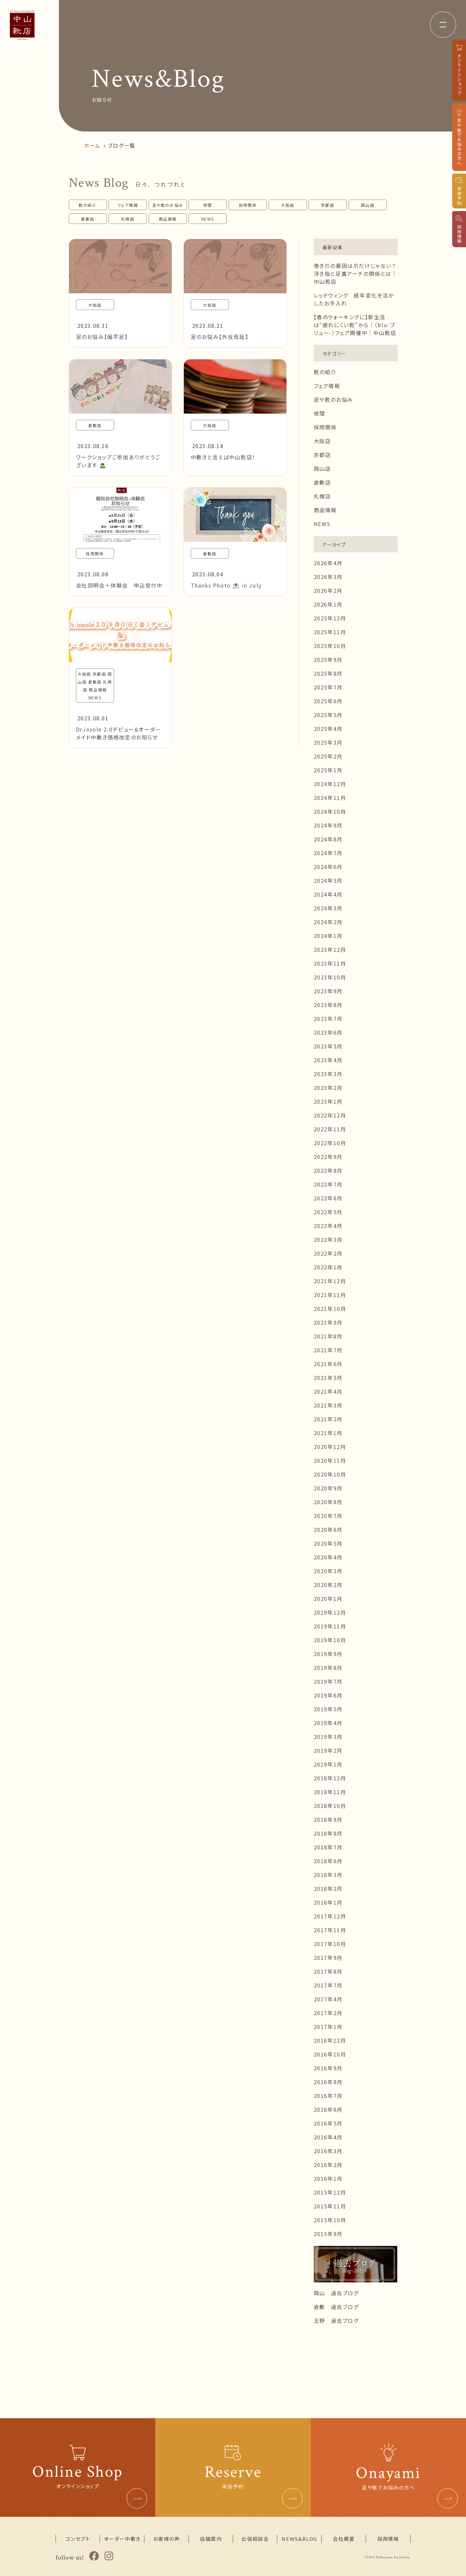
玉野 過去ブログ (336, 2320)
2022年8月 (328, 1170)
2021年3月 (328, 1405)
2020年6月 (328, 1529)
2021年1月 (328, 1433)
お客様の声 (166, 2538)
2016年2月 (328, 2165)
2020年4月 (328, 1557)
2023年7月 (328, 1019)
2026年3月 (328, 577)
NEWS (207, 219)
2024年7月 (328, 853)
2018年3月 (328, 1875)
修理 (207, 205)
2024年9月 (328, 825)
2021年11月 (330, 1295)
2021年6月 (328, 1364)
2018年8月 (328, 1833)
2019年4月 (328, 1723)
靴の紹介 (87, 205)
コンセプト (77, 2538)
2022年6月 (328, 1198)
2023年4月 (328, 1060)
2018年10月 (330, 1806)
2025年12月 (330, 618)
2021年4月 (328, 1391)
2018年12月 (330, 1778)
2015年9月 (328, 2234)
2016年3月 (328, 2151)
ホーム (92, 145)
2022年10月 (330, 1143)
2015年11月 (330, 2206)
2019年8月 (328, 1668)
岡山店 (367, 205)
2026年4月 (328, 563)
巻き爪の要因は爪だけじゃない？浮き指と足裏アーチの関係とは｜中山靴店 (355, 273)
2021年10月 (330, 1308)
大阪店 (287, 205)
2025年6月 (328, 701)
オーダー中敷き (122, 2538)
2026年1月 (328, 604)
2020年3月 (328, 1571)
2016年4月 (328, 2137)
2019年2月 (328, 1750)
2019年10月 (330, 1640)
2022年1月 (328, 1267)
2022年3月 (328, 1239)
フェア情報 (127, 205)
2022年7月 (328, 1184)
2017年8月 (328, 1971)
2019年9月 (328, 1654)
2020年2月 (328, 1585)
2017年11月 (330, 1930)
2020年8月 (328, 1502)
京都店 (327, 205)
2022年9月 (328, 1157)
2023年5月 (328, 1046)
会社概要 (344, 2538)
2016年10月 (330, 2054)
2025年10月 (330, 646)
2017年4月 (328, 1999)
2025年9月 (328, 659)
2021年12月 (330, 1281)
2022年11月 (330, 1129)
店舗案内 (211, 2538)
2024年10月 (330, 811)
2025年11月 (330, 632)
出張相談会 (255, 2538)
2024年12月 (330, 784)
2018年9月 (328, 1819)
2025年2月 (328, 756)
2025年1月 (328, 770)
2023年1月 (328, 1101)
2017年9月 (328, 1958)
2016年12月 (330, 2040)
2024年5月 (328, 880)
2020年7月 (328, 1516)
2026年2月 (328, 590)
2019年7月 (328, 1681)
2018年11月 (330, 1792)
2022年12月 (330, 1115)
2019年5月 (328, 1709)
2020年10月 (330, 1474)
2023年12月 (330, 949)
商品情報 (168, 219)
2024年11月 (330, 798)
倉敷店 (87, 219)
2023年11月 (330, 963)
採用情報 (388, 2538)
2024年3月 (328, 908)
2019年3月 (328, 1737)
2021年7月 (328, 1350)
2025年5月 (328, 715)
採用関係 (248, 205)
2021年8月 (328, 1336)
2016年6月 (328, 2109)
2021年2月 (328, 1419)
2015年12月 (330, 2192)
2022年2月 (328, 1253)
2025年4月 (328, 729)
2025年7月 (328, 687)
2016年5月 (328, 2123)
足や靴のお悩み (167, 205)
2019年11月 (330, 1626)
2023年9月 (328, 991)
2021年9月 (328, 1322)
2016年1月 (328, 2178)
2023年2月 (328, 1088)
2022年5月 (328, 1212)
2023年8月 (328, 1005)
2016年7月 (328, 2096)
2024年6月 (328, 867)
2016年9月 (328, 2068)
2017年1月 (328, 2027)
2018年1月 (328, 1902)
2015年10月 (330, 2220)
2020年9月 (328, 1488)
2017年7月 (328, 1985)
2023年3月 (328, 1074)
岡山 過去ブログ (336, 2293)
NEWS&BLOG (299, 2538)
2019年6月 (328, 1695)
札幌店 (128, 219)
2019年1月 (328, 1764)
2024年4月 (328, 894)
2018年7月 (328, 1847)
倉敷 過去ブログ (336, 2307)
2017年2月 (328, 2013)
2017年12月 (330, 1916)
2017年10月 (330, 1944)
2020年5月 (328, 1543)
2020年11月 (330, 1460)
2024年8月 (328, 839)
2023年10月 (330, 977)
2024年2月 (328, 922)
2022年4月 (328, 1226)
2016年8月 (328, 2082)
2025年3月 (328, 742)
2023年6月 (328, 1032)
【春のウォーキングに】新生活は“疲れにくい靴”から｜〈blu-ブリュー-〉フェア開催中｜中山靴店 (355, 325)
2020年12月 (330, 1447)
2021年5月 (328, 1378)
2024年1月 (328, 936)
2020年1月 (328, 1598)
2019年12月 (330, 1612)
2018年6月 (328, 1861)
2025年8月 (328, 673)
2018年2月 (328, 1888)
